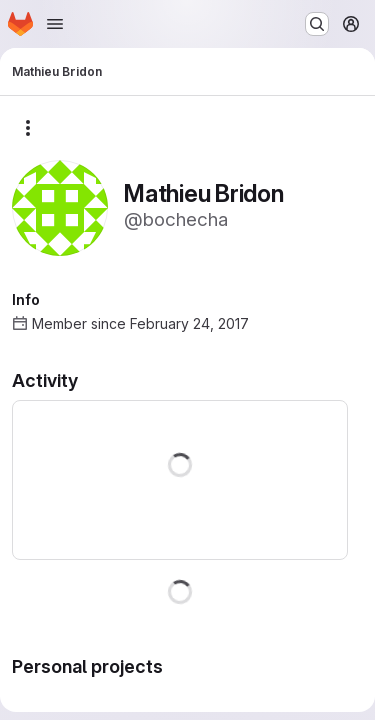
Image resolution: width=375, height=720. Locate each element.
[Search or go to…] (317, 24)
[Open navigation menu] (55, 24)
